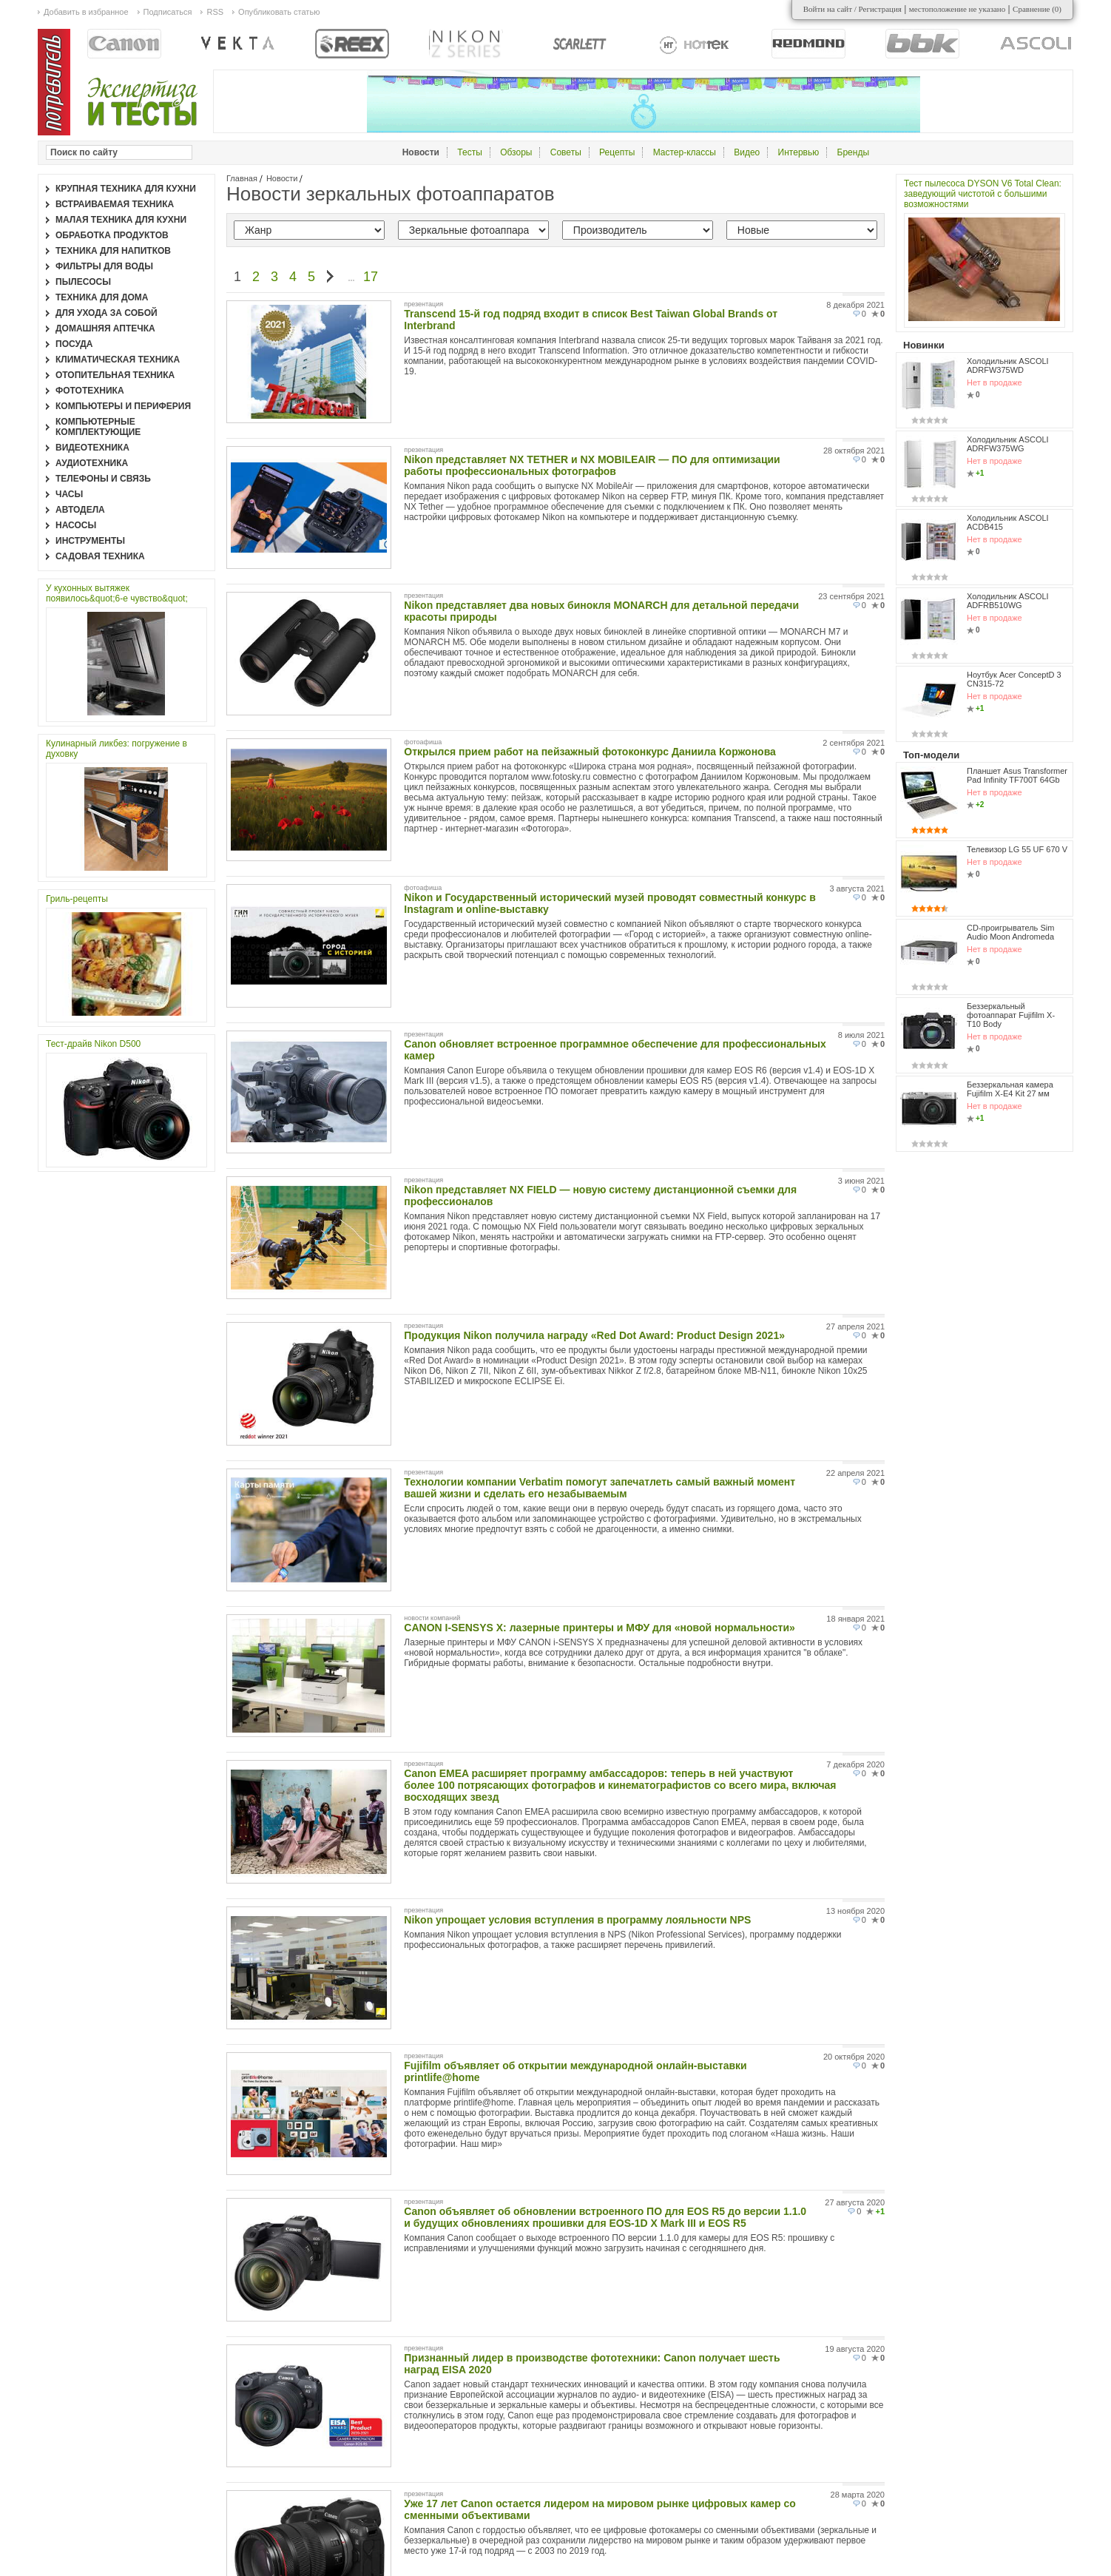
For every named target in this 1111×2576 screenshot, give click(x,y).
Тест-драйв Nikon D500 (93, 1044)
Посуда (74, 344)
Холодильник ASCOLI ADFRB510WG (1008, 601)
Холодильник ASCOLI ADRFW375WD (1008, 365)
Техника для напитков (113, 251)
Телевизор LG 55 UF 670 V (1017, 849)
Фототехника (89, 390)
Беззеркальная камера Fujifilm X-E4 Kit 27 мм (1010, 1089)
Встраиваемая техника (114, 204)
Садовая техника (100, 556)
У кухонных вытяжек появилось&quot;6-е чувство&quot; (117, 593)
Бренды (853, 152)
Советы (565, 152)
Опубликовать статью (279, 11)
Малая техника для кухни (120, 220)
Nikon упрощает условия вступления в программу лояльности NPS (577, 1920)
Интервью (799, 152)
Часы (69, 494)
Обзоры (516, 152)
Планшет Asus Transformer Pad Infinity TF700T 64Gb (1017, 775)
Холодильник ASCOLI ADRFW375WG (1008, 444)
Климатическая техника (117, 359)
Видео (747, 152)
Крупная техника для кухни (125, 188)
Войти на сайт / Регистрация (852, 8)
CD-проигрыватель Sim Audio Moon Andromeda (1010, 932)
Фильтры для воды (104, 266)
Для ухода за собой (106, 313)
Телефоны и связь (103, 478)
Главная (241, 178)
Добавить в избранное (86, 11)
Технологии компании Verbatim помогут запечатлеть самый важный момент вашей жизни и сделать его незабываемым (599, 1488)
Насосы (75, 525)
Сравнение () (1037, 8)
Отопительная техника (115, 375)
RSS (214, 11)
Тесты (469, 152)
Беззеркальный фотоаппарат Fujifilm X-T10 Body (1011, 1015)
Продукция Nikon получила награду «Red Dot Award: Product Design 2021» (594, 1335)
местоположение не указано (957, 8)
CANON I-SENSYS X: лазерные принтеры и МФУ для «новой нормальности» (599, 1627)
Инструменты (90, 541)
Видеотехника (92, 447)
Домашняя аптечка (105, 328)
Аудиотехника (91, 463)
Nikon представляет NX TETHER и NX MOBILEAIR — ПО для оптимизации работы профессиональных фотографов (592, 465)
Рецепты (617, 152)
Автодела (80, 510)
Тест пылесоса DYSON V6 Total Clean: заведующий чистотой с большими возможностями (982, 193)
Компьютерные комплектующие (98, 427)
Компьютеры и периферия (123, 406)
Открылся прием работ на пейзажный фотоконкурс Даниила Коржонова (590, 752)
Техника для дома (101, 297)
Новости (282, 178)
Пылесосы (83, 282)
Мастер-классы (684, 152)
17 (370, 276)
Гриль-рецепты (77, 899)
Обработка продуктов (112, 235)
